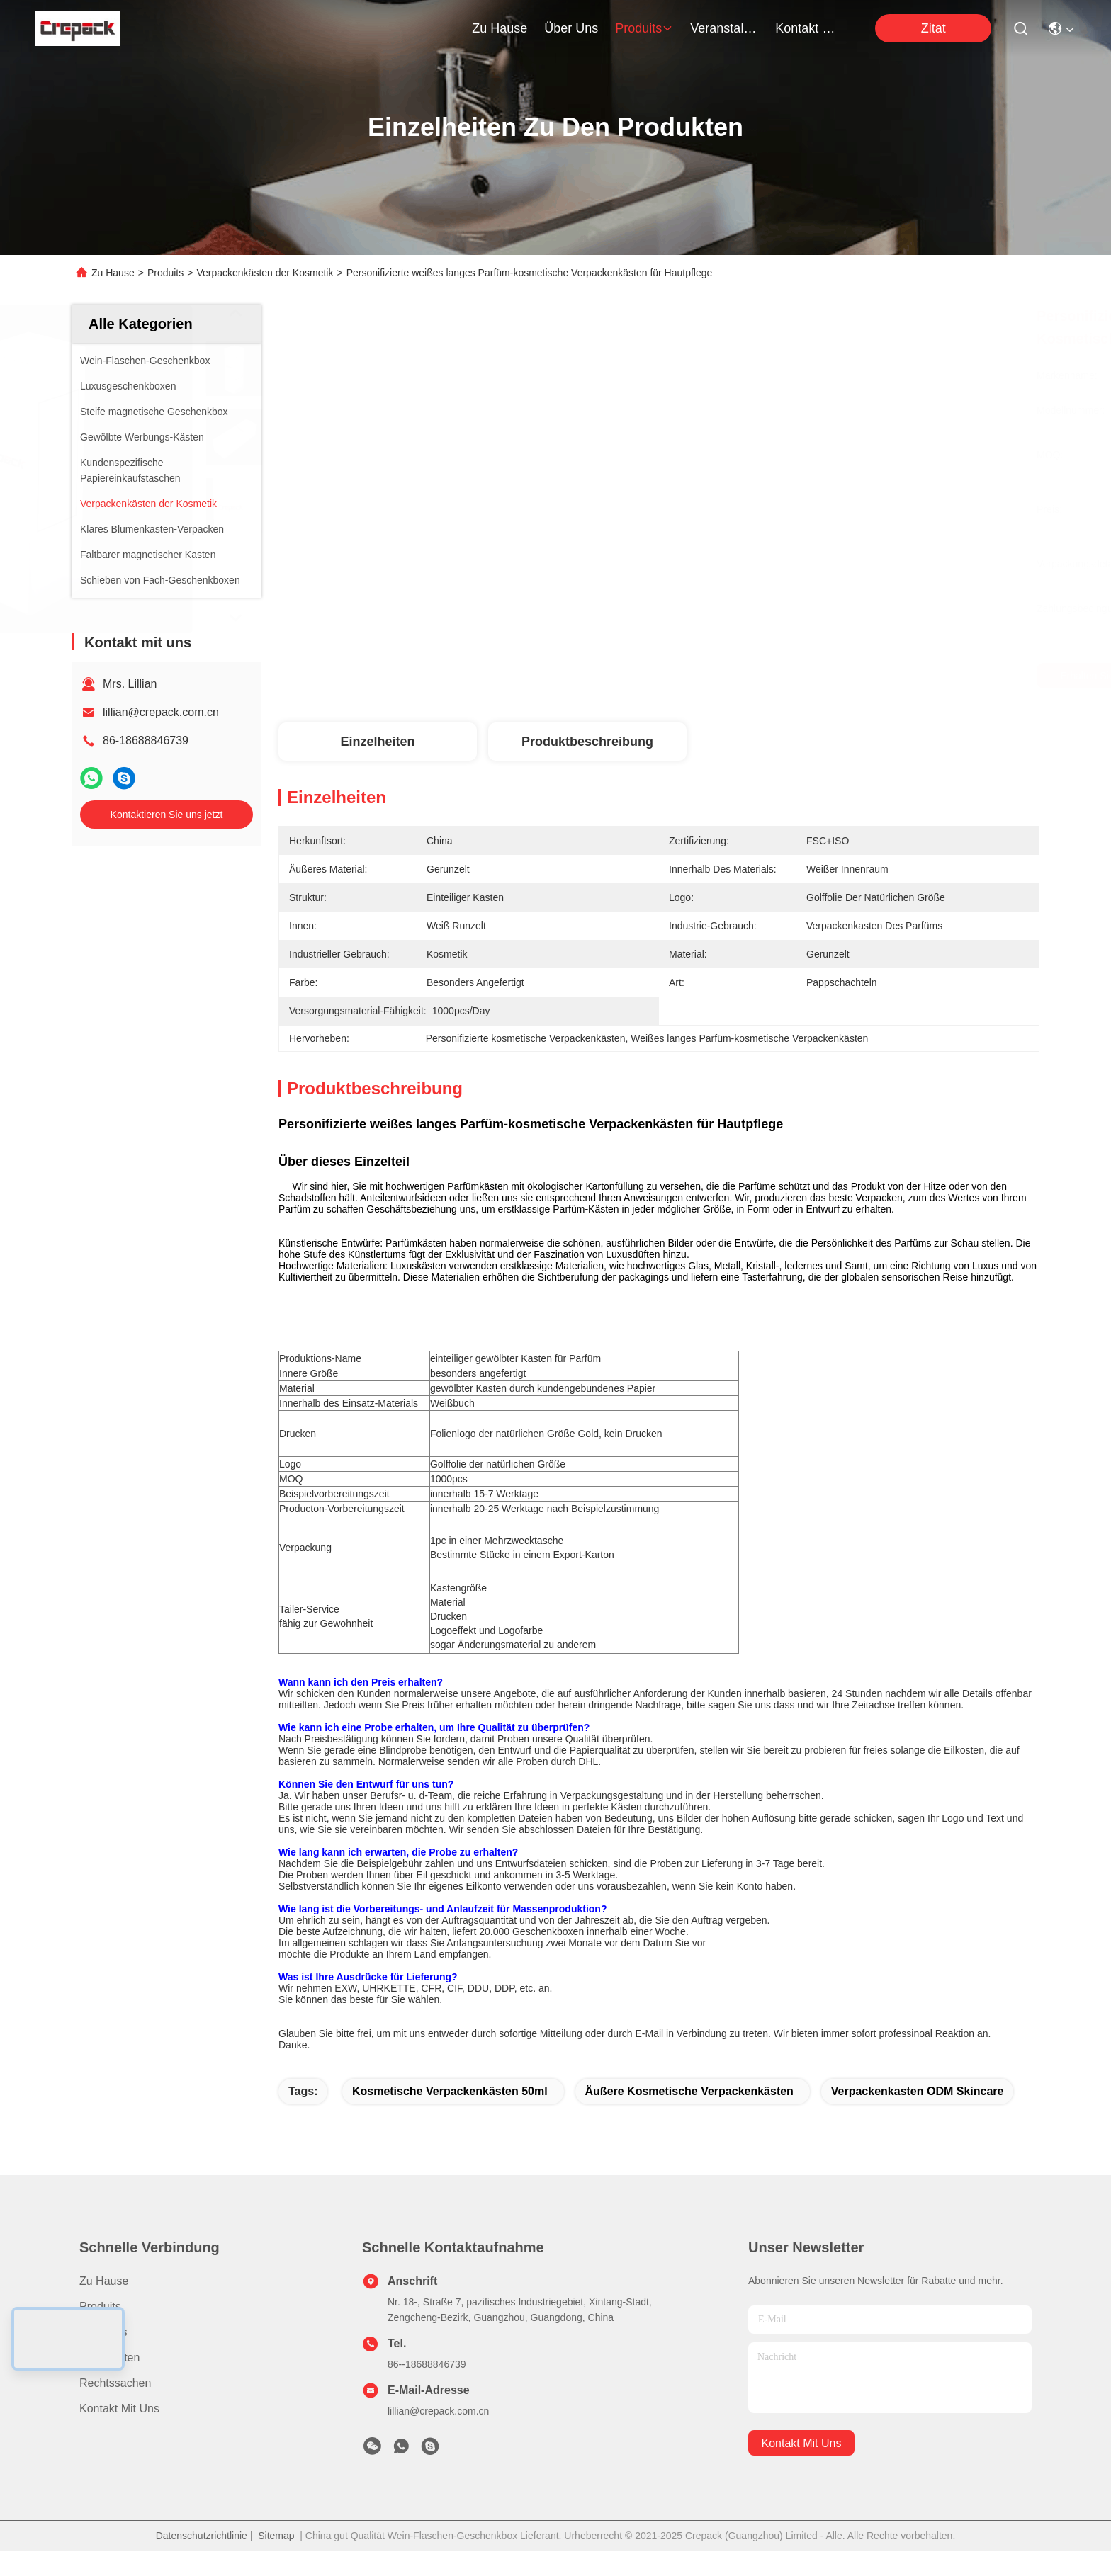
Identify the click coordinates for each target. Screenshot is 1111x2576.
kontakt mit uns (809, 28)
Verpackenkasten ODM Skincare (917, 2116)
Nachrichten (109, 2382)
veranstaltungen (724, 28)
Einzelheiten (377, 741)
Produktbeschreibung (587, 741)
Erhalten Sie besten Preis (776, 675)
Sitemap (276, 2560)
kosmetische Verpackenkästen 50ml (450, 2116)
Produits (165, 272)
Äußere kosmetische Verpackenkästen (689, 2116)
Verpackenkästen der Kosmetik (264, 272)
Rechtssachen (115, 2408)
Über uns (571, 28)
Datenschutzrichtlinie (201, 2560)
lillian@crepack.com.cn (161, 712)
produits (644, 28)
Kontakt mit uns (119, 2433)
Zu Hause (499, 28)
